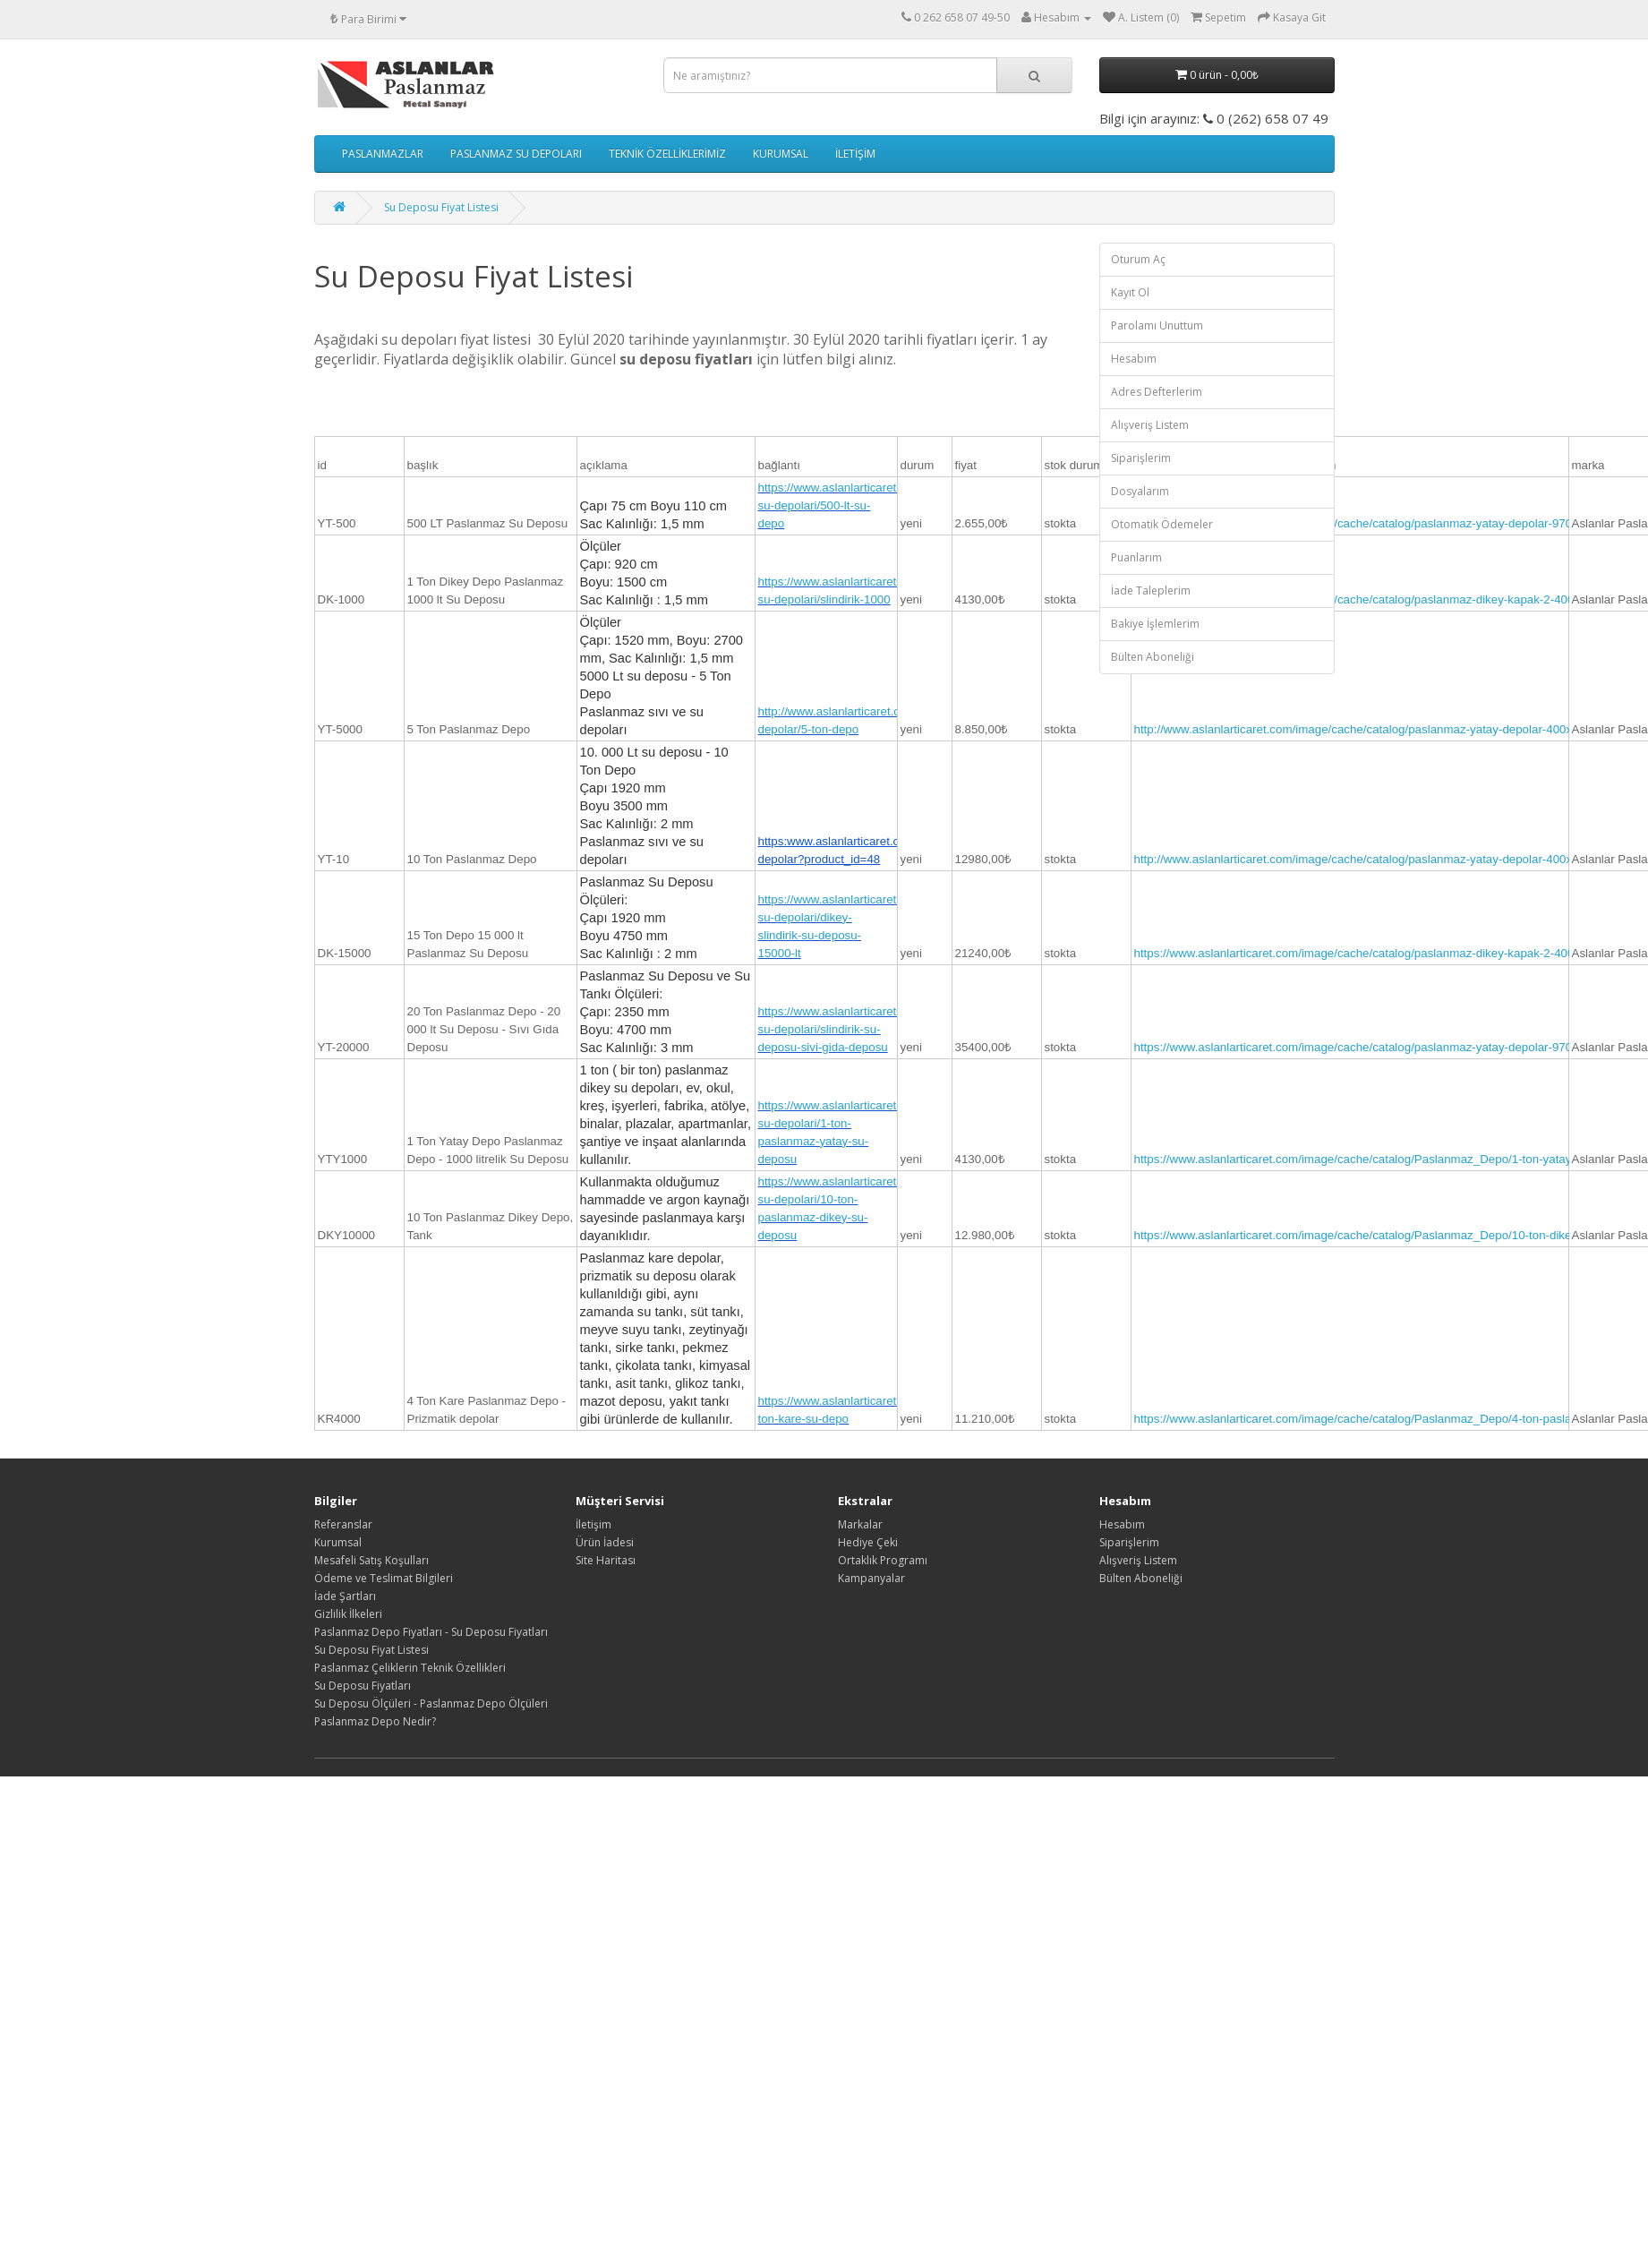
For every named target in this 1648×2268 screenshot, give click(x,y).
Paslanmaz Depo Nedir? (375, 1721)
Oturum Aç (1138, 259)
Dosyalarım (1140, 491)
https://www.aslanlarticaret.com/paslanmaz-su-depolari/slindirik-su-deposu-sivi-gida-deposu (872, 1029)
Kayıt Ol (1130, 292)
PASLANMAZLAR (382, 153)
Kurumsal (338, 1542)
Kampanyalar (871, 1578)
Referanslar (343, 1524)
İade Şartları (345, 1596)
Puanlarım (1136, 557)
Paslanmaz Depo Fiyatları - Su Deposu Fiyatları (431, 1631)
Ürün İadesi (605, 1542)
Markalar (860, 1524)
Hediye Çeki (868, 1542)
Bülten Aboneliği (1152, 656)
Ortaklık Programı (882, 1560)
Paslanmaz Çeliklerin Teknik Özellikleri (410, 1667)
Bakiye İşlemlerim (1155, 623)
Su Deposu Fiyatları (362, 1685)
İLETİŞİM (855, 153)
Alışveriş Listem (1150, 424)
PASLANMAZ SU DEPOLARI (516, 153)
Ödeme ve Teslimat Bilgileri (383, 1578)
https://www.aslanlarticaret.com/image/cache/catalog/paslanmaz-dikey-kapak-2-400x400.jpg (1376, 599)
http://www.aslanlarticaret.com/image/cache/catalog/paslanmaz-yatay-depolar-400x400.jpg (1372, 729)
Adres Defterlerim (1156, 391)
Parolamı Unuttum (1157, 325)
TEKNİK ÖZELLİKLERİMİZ (667, 153)
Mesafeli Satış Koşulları (371, 1560)
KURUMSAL (780, 153)
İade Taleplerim (1151, 590)
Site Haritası (606, 1560)
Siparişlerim (1141, 458)
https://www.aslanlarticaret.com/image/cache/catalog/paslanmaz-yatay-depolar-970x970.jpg (1376, 523)
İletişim (593, 1524)
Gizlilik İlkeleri (348, 1614)
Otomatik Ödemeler (1162, 524)
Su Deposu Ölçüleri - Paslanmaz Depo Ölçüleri (431, 1703)
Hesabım (1134, 358)
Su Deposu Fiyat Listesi (441, 207)
